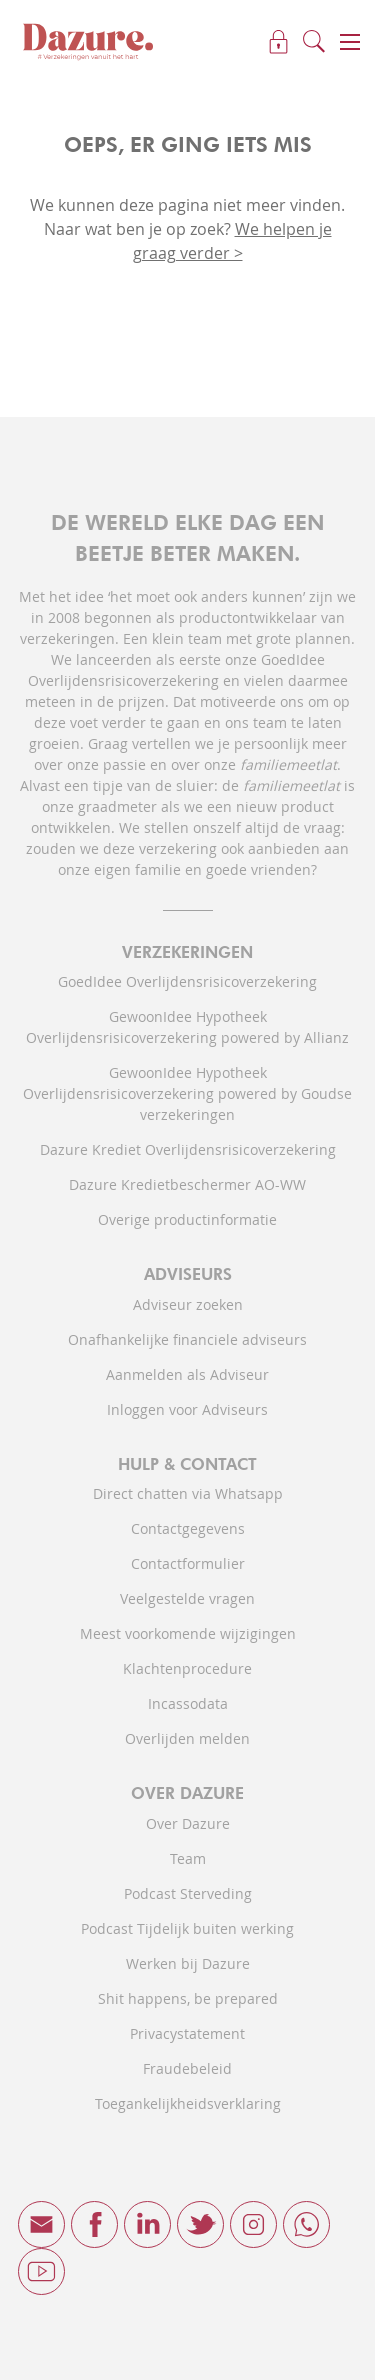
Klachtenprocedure (187, 1668)
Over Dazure (188, 1823)
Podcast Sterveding (188, 1893)
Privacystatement (187, 2033)
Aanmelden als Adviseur (187, 1374)
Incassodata (188, 1703)
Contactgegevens (188, 1528)
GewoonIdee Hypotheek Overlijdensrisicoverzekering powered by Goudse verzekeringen (187, 1093)
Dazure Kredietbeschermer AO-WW (187, 1184)
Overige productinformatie (187, 1219)
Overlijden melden (187, 1738)
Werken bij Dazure (188, 1963)
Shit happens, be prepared (188, 1998)
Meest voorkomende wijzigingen (188, 1633)
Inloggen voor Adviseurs (187, 1409)
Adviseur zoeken (188, 1304)
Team (188, 1858)
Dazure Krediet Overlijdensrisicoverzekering (188, 1149)
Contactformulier (188, 1563)
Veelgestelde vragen (187, 1598)
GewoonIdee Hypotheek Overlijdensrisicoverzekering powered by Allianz (187, 1027)
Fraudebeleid (187, 2068)
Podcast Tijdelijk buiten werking (187, 1928)
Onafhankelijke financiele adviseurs (187, 1339)
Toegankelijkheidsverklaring (188, 2103)
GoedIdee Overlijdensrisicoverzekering (187, 981)
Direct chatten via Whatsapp (188, 1493)
